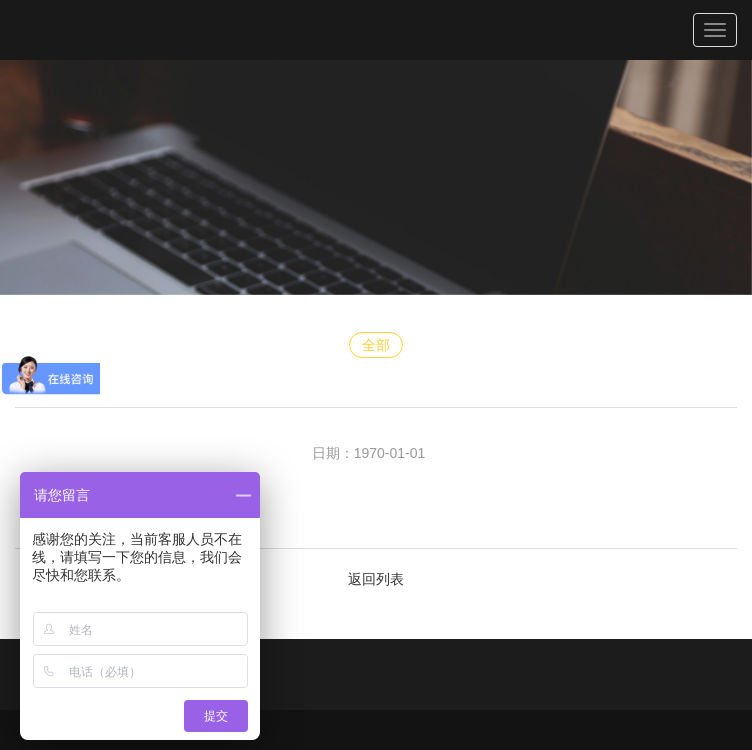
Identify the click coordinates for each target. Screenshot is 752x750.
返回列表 (376, 579)
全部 (376, 345)
